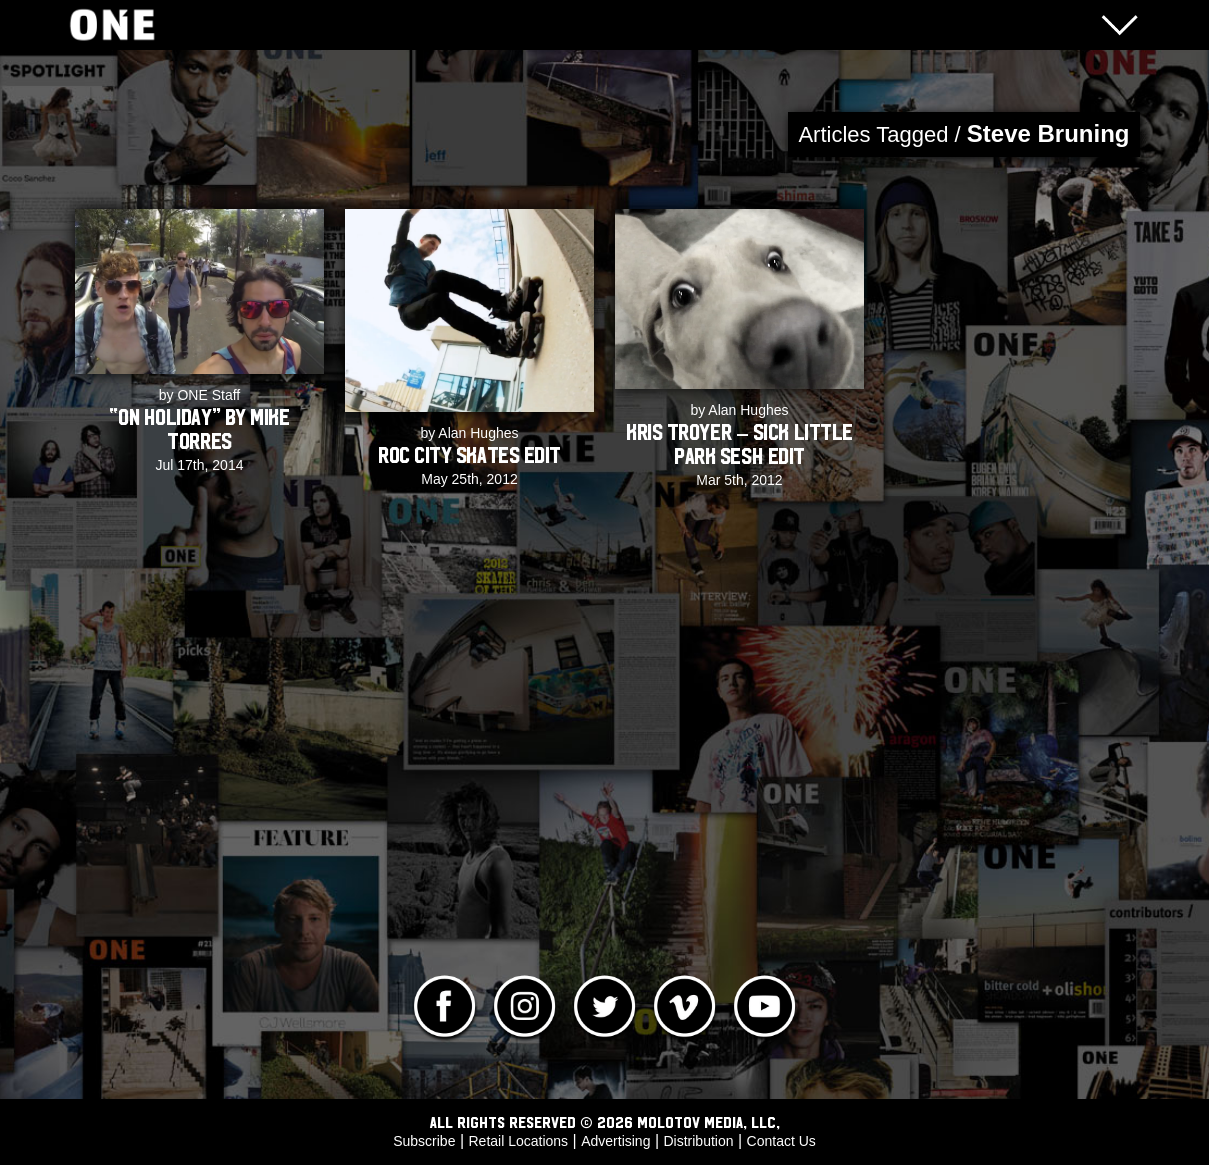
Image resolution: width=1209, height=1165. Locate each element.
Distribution (698, 1141)
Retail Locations (519, 1141)
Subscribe (424, 1141)
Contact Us (781, 1141)
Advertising (615, 1141)
